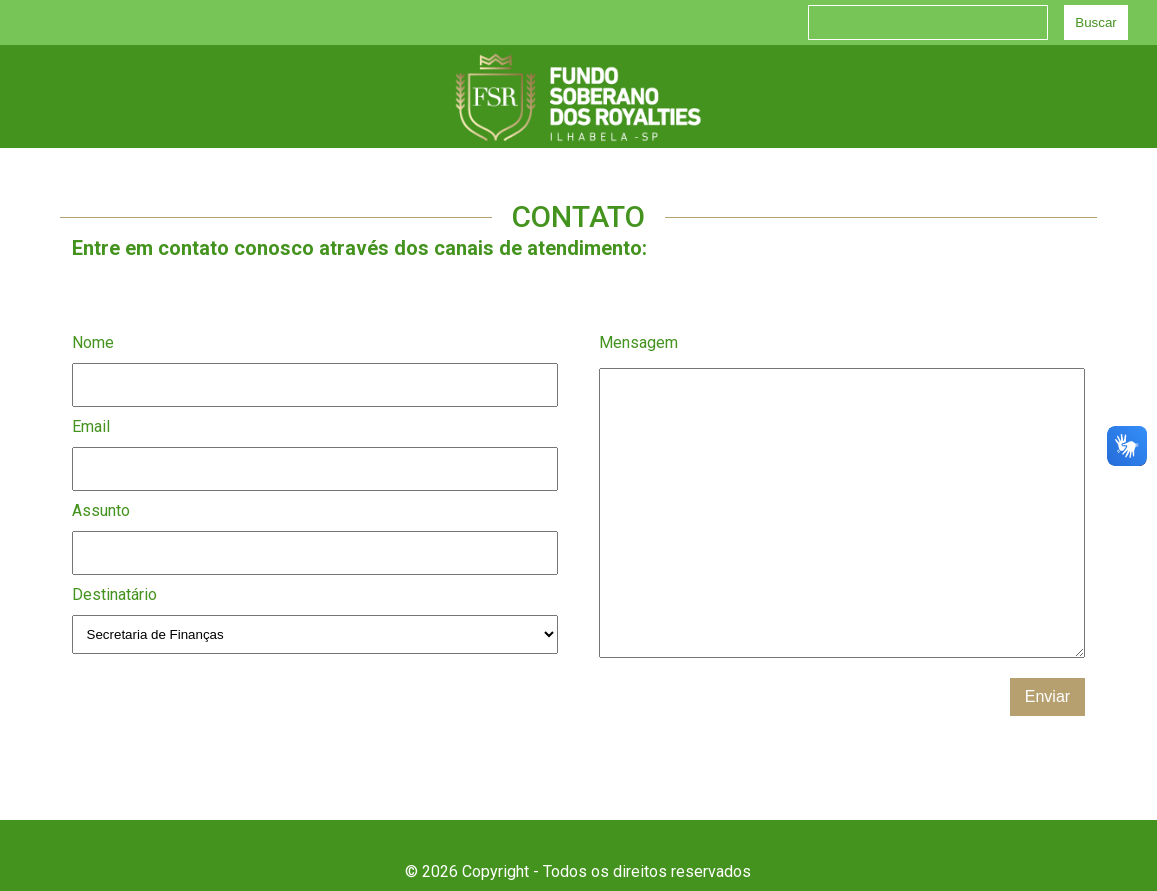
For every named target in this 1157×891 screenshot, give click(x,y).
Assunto (101, 510)
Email (91, 426)
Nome (93, 342)
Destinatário (114, 594)
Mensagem (638, 342)
